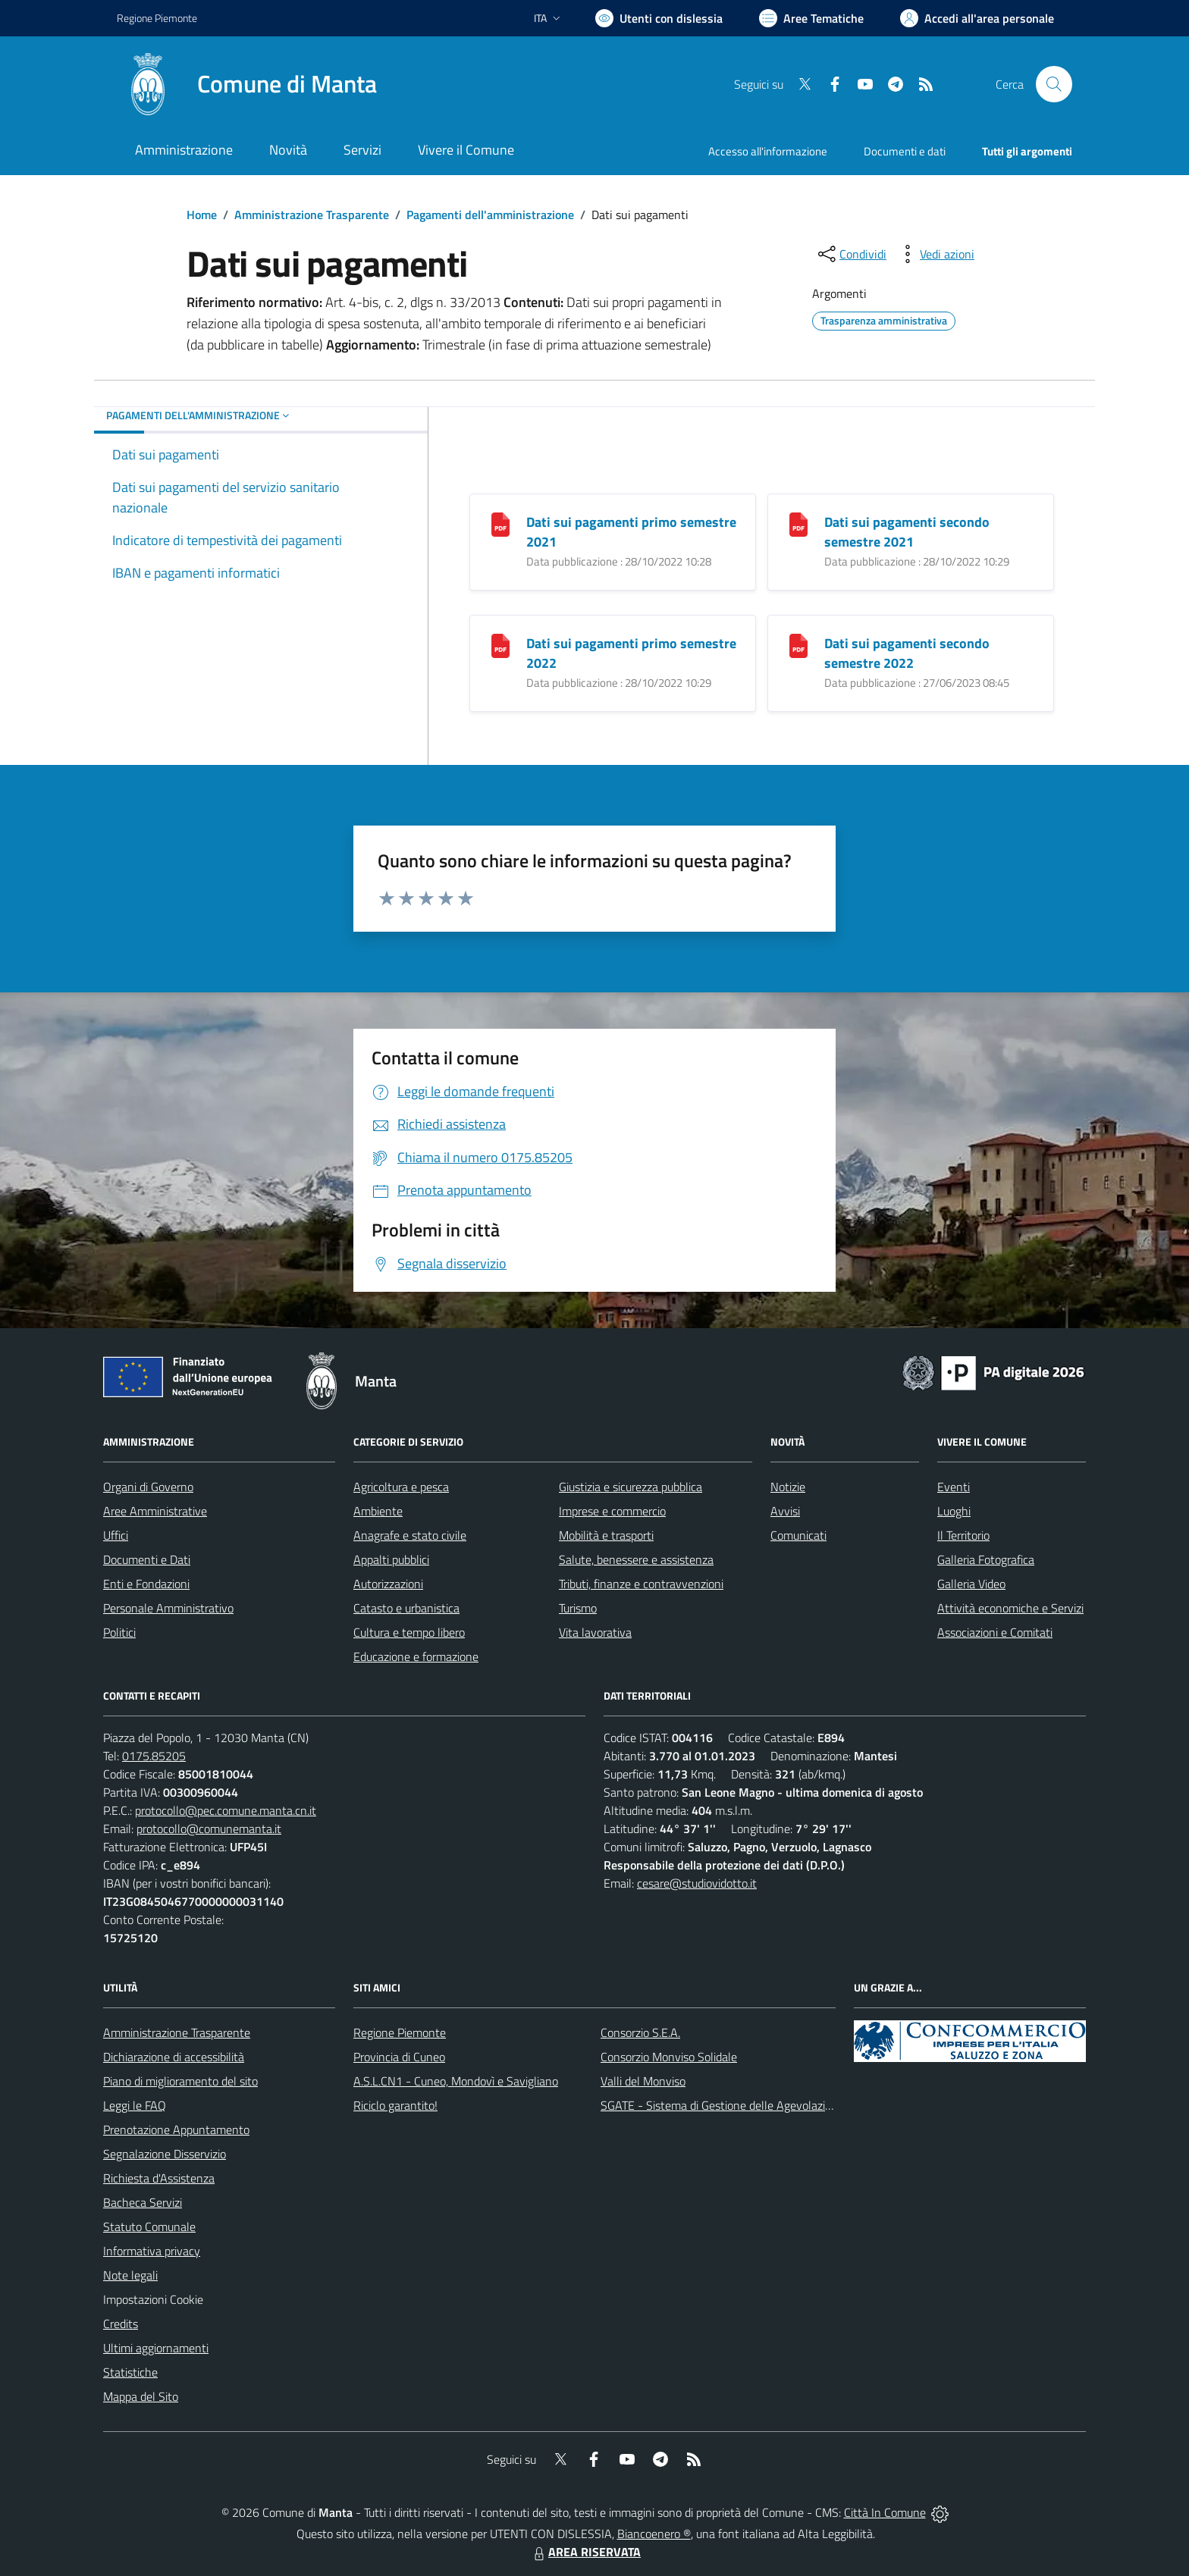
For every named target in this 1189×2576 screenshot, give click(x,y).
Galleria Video (971, 1584)
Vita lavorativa (595, 1632)
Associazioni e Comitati (995, 1632)
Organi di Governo (148, 1487)
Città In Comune (885, 2512)
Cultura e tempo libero (409, 1632)
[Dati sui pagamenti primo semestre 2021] (500, 522)
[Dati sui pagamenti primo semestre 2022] (500, 644)
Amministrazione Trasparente (311, 214)
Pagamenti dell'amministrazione (490, 214)
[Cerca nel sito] (1054, 84)
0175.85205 (154, 1756)
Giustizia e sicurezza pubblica (630, 1487)
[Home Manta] (247, 84)
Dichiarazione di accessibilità (173, 2057)
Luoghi (954, 1511)
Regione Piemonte (399, 2032)
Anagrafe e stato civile (409, 1535)
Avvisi (785, 1511)
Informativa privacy (151, 2251)
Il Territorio (963, 1535)
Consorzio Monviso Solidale (669, 2057)
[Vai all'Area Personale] (977, 18)
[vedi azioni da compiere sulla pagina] (935, 254)
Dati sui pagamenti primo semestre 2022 (631, 653)
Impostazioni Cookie (153, 2299)
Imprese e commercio (612, 1511)
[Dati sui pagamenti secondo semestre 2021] (798, 522)
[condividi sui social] (850, 254)
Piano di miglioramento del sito (180, 2081)
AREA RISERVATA (585, 2552)
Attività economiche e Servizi (1010, 1608)
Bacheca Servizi (142, 2202)
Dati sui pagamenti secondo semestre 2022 (907, 653)
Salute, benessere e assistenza (636, 1559)
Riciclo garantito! (395, 2105)
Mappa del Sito (140, 2396)
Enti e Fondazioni (146, 1584)
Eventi (953, 1487)
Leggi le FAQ (134, 2105)
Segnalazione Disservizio (164, 2154)
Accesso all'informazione (767, 151)
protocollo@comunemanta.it (208, 1828)
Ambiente (378, 1511)
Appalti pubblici (391, 1559)
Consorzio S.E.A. (640, 2032)
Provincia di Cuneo (399, 2057)
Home (202, 214)
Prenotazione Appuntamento (176, 2129)
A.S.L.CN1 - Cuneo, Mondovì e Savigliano (455, 2081)
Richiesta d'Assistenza (159, 2178)
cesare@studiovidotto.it (697, 1883)
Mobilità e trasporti (606, 1535)
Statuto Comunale (149, 2226)
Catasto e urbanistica (406, 1608)
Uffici (115, 1535)
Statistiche (130, 2372)
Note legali (130, 2275)
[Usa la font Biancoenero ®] (659, 18)
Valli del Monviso (643, 2081)
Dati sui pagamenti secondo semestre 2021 (907, 532)
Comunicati (798, 1535)
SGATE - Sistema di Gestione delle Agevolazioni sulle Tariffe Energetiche (783, 2105)
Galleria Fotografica (985, 1559)
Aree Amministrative (155, 1511)
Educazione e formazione (415, 1656)
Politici (119, 1632)
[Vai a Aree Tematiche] (811, 18)
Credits (120, 2323)
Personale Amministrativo (168, 1608)
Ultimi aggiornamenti (156, 2348)
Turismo (578, 1608)
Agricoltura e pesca (401, 1487)
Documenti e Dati (146, 1559)
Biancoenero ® (654, 2533)
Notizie (787, 1487)
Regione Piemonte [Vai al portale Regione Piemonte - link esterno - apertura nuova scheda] (157, 18)
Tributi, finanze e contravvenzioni (641, 1584)
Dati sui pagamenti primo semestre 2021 (631, 532)
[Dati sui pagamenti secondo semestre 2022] (798, 644)
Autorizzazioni (388, 1584)
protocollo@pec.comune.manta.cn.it (225, 1810)
